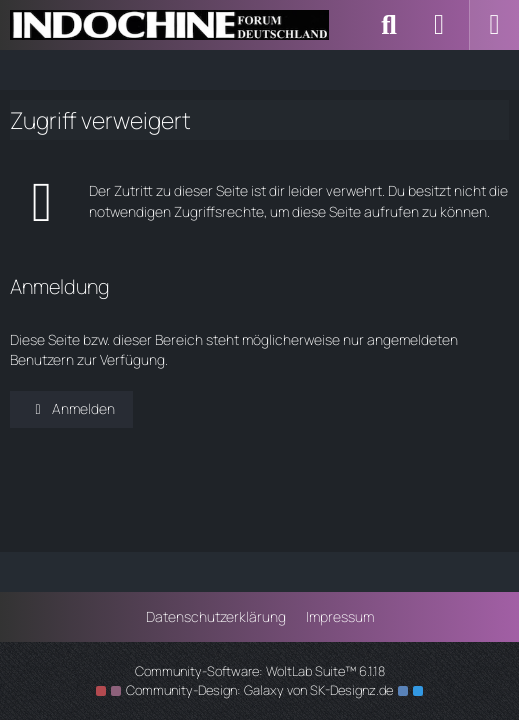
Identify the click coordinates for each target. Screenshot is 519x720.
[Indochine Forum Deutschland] (169, 25)
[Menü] (494, 25)
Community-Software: (260, 671)
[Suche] (389, 25)
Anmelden (71, 408)
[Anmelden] (439, 25)
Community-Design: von (259, 690)
